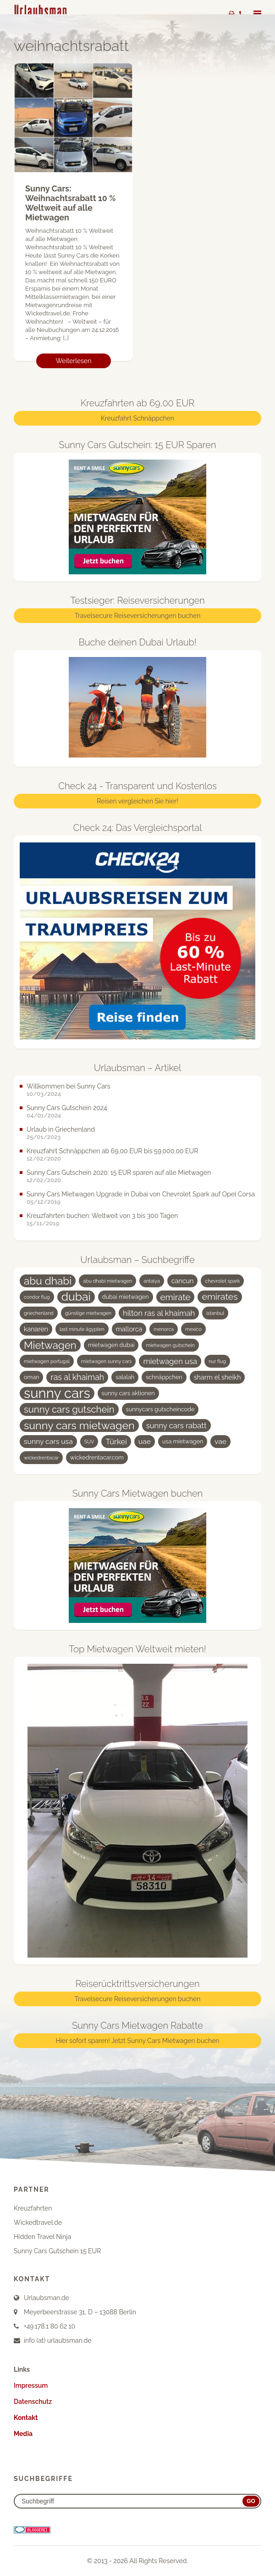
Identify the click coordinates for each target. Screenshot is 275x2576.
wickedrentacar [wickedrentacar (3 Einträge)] (41, 1457)
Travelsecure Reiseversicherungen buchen (138, 615)
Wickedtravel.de (38, 2222)
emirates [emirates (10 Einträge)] (219, 1296)
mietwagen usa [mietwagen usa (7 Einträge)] (170, 1361)
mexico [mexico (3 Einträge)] (193, 1329)
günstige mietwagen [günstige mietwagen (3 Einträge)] (88, 1313)
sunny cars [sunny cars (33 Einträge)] (57, 1393)
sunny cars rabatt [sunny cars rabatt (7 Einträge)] (176, 1425)
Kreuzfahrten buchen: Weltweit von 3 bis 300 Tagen (102, 1215)
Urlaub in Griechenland (61, 1129)
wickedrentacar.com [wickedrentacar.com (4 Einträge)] (97, 1457)
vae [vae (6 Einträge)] (220, 1441)
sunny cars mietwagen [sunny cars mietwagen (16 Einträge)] (79, 1425)
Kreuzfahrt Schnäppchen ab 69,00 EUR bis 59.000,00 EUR (112, 1151)
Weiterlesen (74, 361)
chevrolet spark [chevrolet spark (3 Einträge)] (222, 1281)
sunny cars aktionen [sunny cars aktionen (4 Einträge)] (128, 1393)
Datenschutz (33, 2401)
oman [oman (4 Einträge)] (31, 1377)
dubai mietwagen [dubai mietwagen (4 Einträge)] (125, 1296)
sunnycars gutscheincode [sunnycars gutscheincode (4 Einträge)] (160, 1409)
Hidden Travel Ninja (42, 2236)
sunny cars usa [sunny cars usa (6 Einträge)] (48, 1441)
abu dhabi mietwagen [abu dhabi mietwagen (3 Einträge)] (107, 1281)
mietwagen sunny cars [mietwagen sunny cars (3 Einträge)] (106, 1361)
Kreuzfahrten (33, 2208)
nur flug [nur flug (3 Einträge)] (217, 1361)
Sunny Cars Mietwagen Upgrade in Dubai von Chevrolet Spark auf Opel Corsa (141, 1194)
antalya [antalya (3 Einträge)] (151, 1281)
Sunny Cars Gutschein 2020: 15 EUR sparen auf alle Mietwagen (119, 1172)
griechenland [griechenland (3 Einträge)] (39, 1313)
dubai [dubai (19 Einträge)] (76, 1297)
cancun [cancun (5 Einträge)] (182, 1281)
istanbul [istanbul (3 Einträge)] (215, 1313)
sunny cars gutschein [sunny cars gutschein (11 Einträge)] (69, 1409)
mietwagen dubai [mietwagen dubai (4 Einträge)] (111, 1344)
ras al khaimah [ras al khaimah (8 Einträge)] (77, 1377)
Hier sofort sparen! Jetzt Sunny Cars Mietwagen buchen (137, 2040)
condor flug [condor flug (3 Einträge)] (37, 1297)
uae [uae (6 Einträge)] (144, 1441)
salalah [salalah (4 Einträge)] (125, 1377)
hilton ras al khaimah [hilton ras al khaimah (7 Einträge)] (159, 1313)
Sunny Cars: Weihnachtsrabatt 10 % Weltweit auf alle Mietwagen (70, 203)
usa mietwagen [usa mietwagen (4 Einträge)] (182, 1441)
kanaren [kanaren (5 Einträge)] (36, 1329)
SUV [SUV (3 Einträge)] (89, 1441)
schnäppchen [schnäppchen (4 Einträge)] (164, 1377)
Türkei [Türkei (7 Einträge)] (115, 1441)
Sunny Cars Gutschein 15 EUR (57, 2251)
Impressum (31, 2385)
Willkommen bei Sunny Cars (68, 1086)
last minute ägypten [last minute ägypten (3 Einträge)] (82, 1329)
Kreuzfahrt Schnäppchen (137, 418)
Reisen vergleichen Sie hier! (137, 801)
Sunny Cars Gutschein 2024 (67, 1107)
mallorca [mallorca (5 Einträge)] (129, 1329)
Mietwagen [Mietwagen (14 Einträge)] (50, 1345)
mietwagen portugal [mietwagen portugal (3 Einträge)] (47, 1361)
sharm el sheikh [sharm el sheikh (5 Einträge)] (217, 1377)
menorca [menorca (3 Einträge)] (164, 1329)
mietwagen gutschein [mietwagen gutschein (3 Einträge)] (170, 1345)
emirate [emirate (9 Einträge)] (175, 1297)
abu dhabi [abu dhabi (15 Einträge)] (48, 1281)
